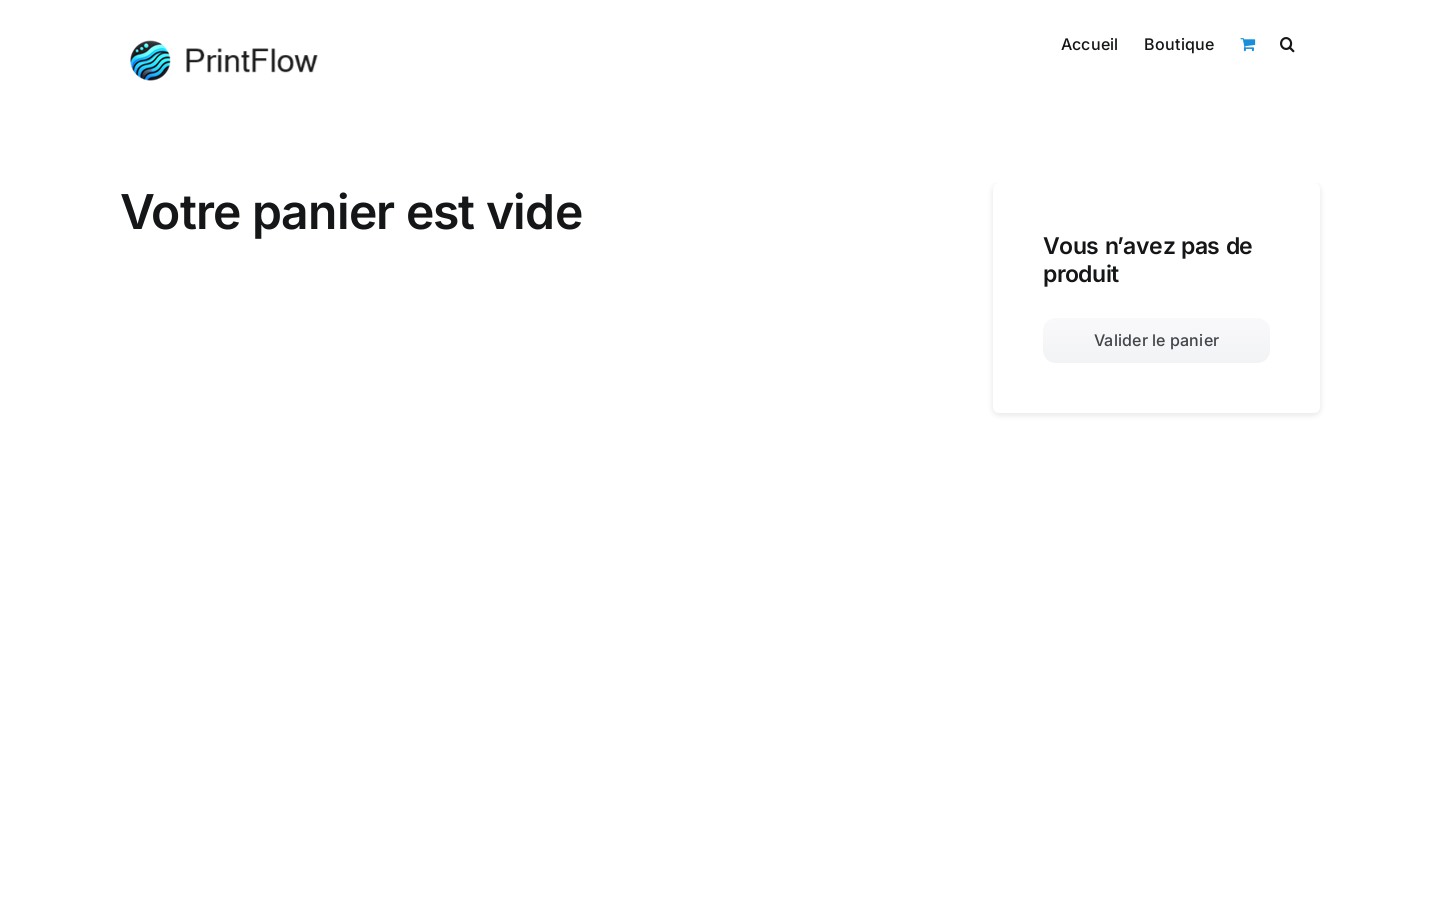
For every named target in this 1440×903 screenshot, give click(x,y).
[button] (1287, 42)
